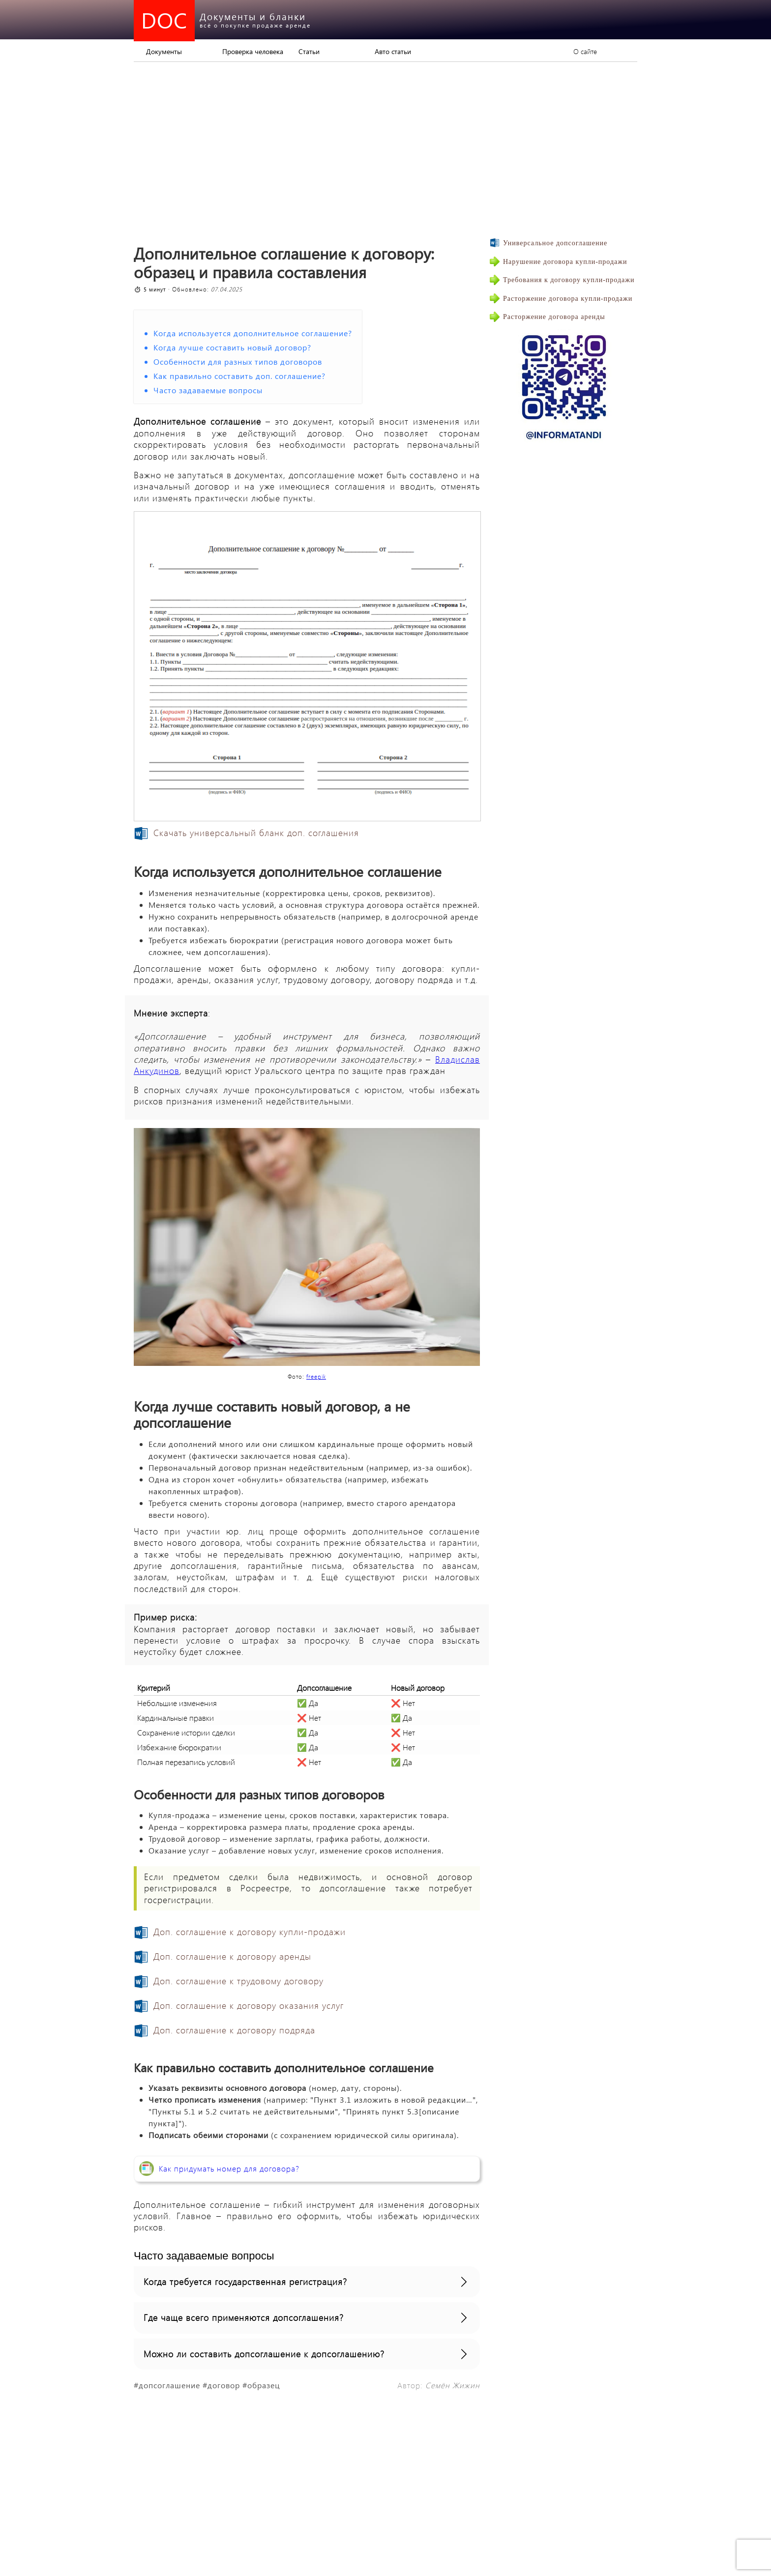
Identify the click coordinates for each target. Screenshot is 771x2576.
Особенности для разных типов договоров (237, 361)
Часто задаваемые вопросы (208, 390)
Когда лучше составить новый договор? (232, 347)
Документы (164, 51)
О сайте (585, 51)
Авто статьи (393, 51)
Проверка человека (252, 51)
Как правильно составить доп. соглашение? (239, 376)
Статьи (309, 51)
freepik (316, 1376)
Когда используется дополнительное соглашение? (252, 333)
